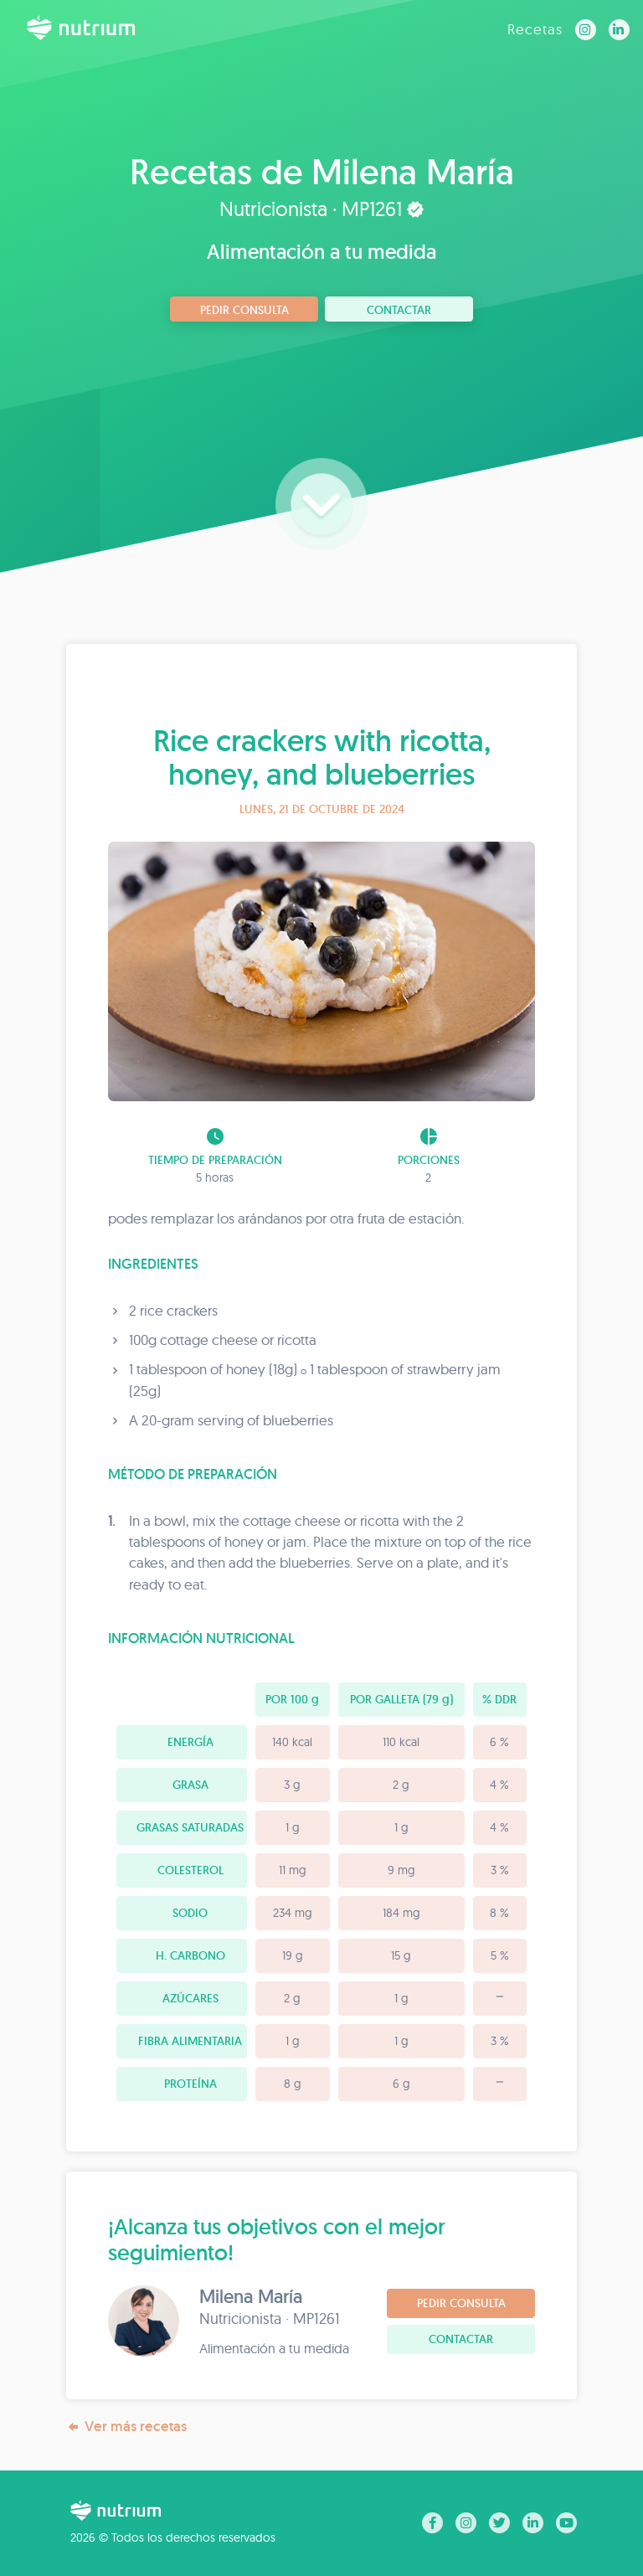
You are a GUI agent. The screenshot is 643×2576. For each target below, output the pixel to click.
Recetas (535, 29)
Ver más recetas (126, 2426)
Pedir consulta (244, 309)
